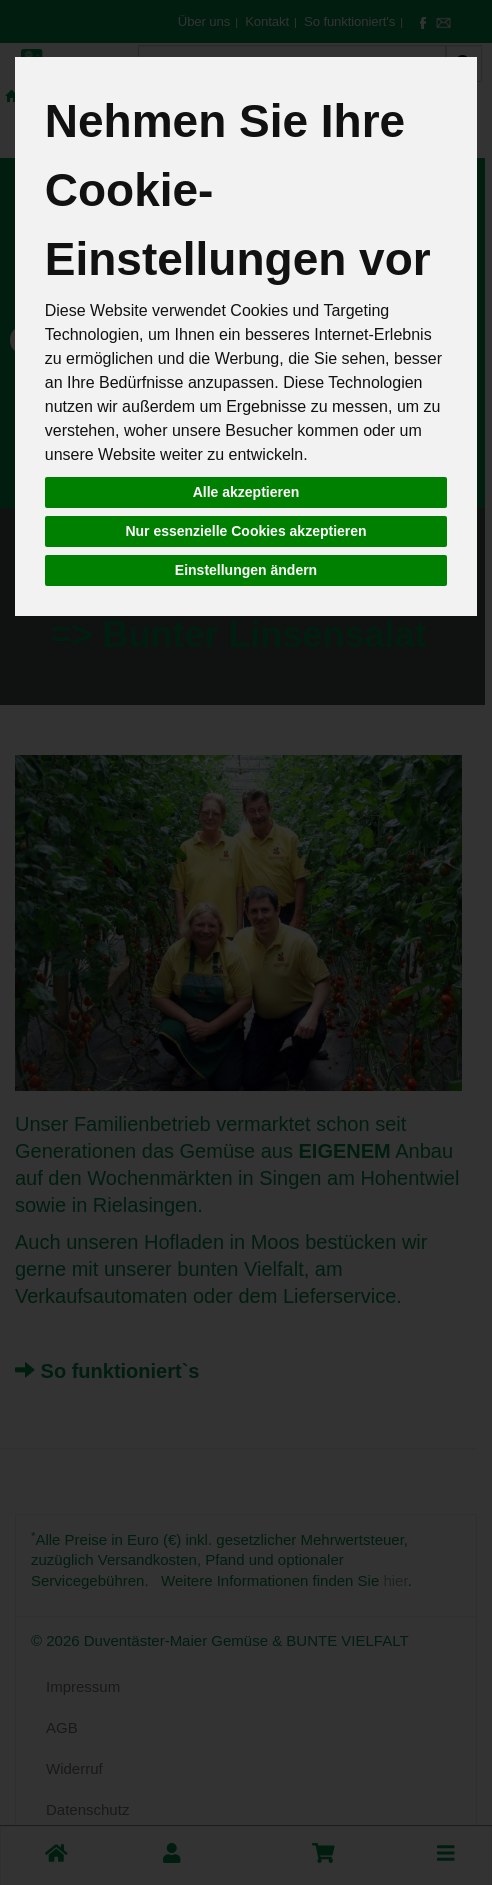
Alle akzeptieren (246, 492)
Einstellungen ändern (246, 570)
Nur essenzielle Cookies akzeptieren (245, 531)
